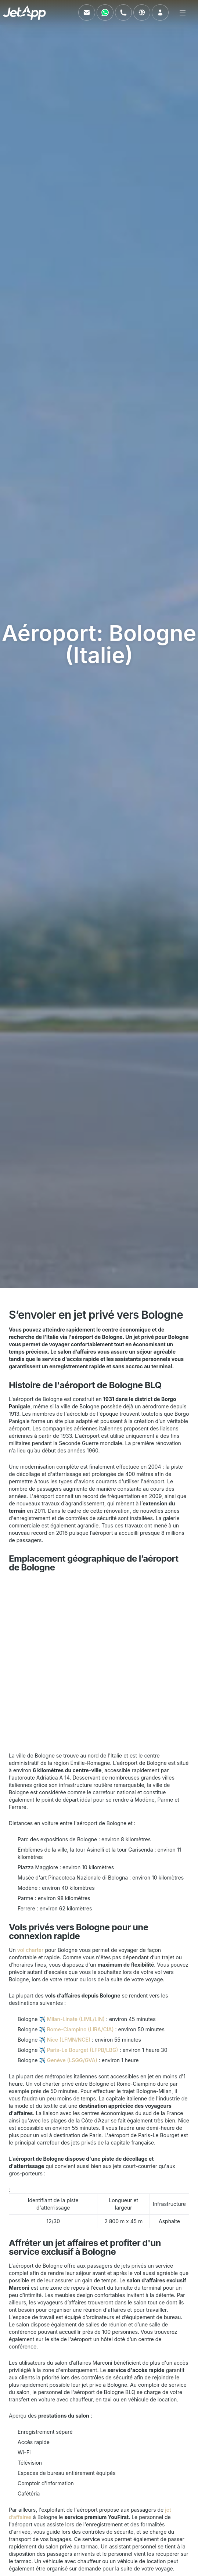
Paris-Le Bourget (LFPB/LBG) (82, 2050)
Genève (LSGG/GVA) (72, 2060)
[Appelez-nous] (123, 12)
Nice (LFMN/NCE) (68, 2039)
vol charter (30, 1950)
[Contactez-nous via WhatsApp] (105, 12)
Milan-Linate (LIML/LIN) (76, 2019)
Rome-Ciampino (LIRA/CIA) (80, 2029)
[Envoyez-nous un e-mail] (86, 12)
